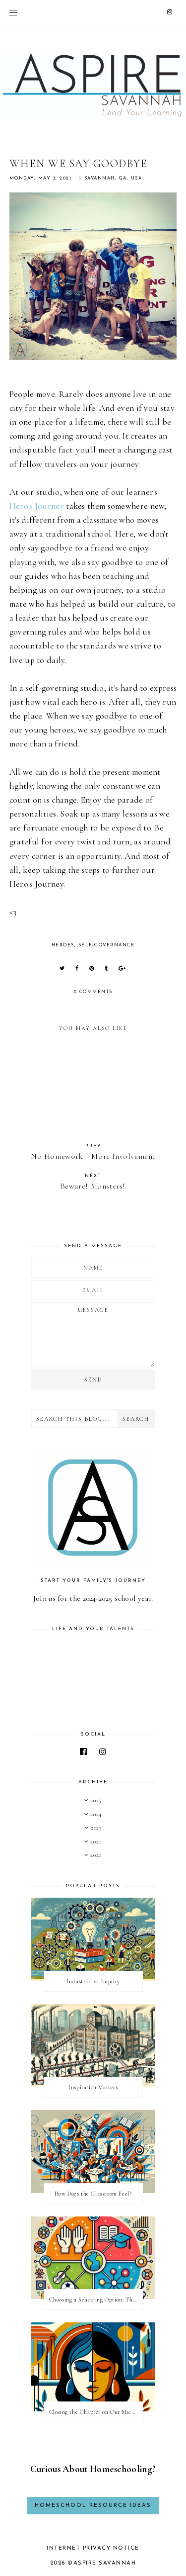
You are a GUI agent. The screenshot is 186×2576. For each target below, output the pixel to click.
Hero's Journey (36, 506)
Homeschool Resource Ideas (93, 2505)
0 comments (93, 992)
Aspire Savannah (104, 2563)
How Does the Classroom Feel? (93, 2193)
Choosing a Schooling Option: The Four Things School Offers (95, 2299)
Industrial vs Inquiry (93, 1981)
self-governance (106, 945)
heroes (63, 945)
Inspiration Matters (93, 2087)
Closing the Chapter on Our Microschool (95, 2411)
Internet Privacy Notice (93, 2548)
